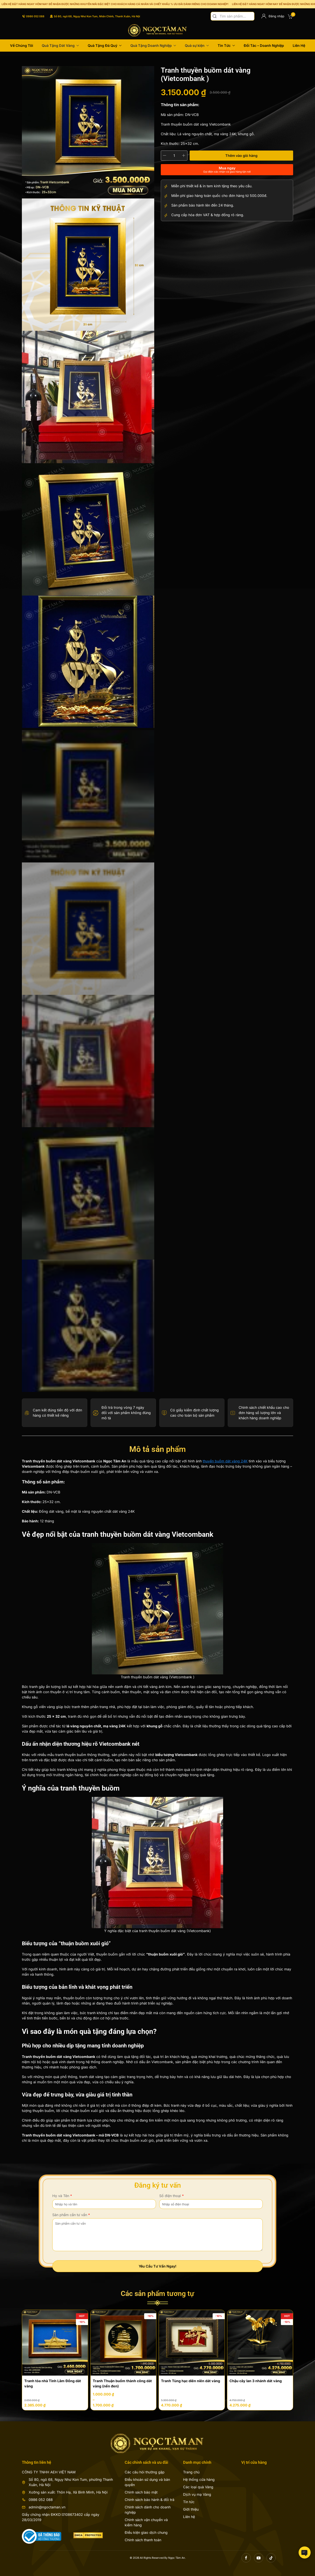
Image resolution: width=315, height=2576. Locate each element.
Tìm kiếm (214, 16)
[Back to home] (157, 30)
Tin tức (188, 2502)
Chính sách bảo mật (141, 2492)
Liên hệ (189, 2517)
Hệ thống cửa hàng (199, 2479)
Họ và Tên (62, 2196)
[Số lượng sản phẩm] (174, 155)
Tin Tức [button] (226, 45)
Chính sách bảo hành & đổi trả (149, 2499)
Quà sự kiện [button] (197, 45)
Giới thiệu (191, 2509)
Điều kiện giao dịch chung (146, 2532)
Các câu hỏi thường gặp (144, 2472)
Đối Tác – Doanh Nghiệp (264, 45)
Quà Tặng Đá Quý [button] (105, 45)
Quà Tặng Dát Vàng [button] (60, 45)
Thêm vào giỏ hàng (241, 155)
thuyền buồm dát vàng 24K (225, 1461)
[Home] (157, 2443)
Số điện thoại (171, 2196)
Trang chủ (191, 2472)
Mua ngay (227, 169)
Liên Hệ (299, 45)
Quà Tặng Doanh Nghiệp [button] (153, 45)
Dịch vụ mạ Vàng (197, 2494)
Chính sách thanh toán (143, 2540)
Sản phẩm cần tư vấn (71, 2215)
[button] (272, 16)
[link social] (246, 2557)
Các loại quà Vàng (198, 2487)
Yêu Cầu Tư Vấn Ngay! (157, 2266)
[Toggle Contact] (305, 2552)
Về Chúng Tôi (21, 45)
